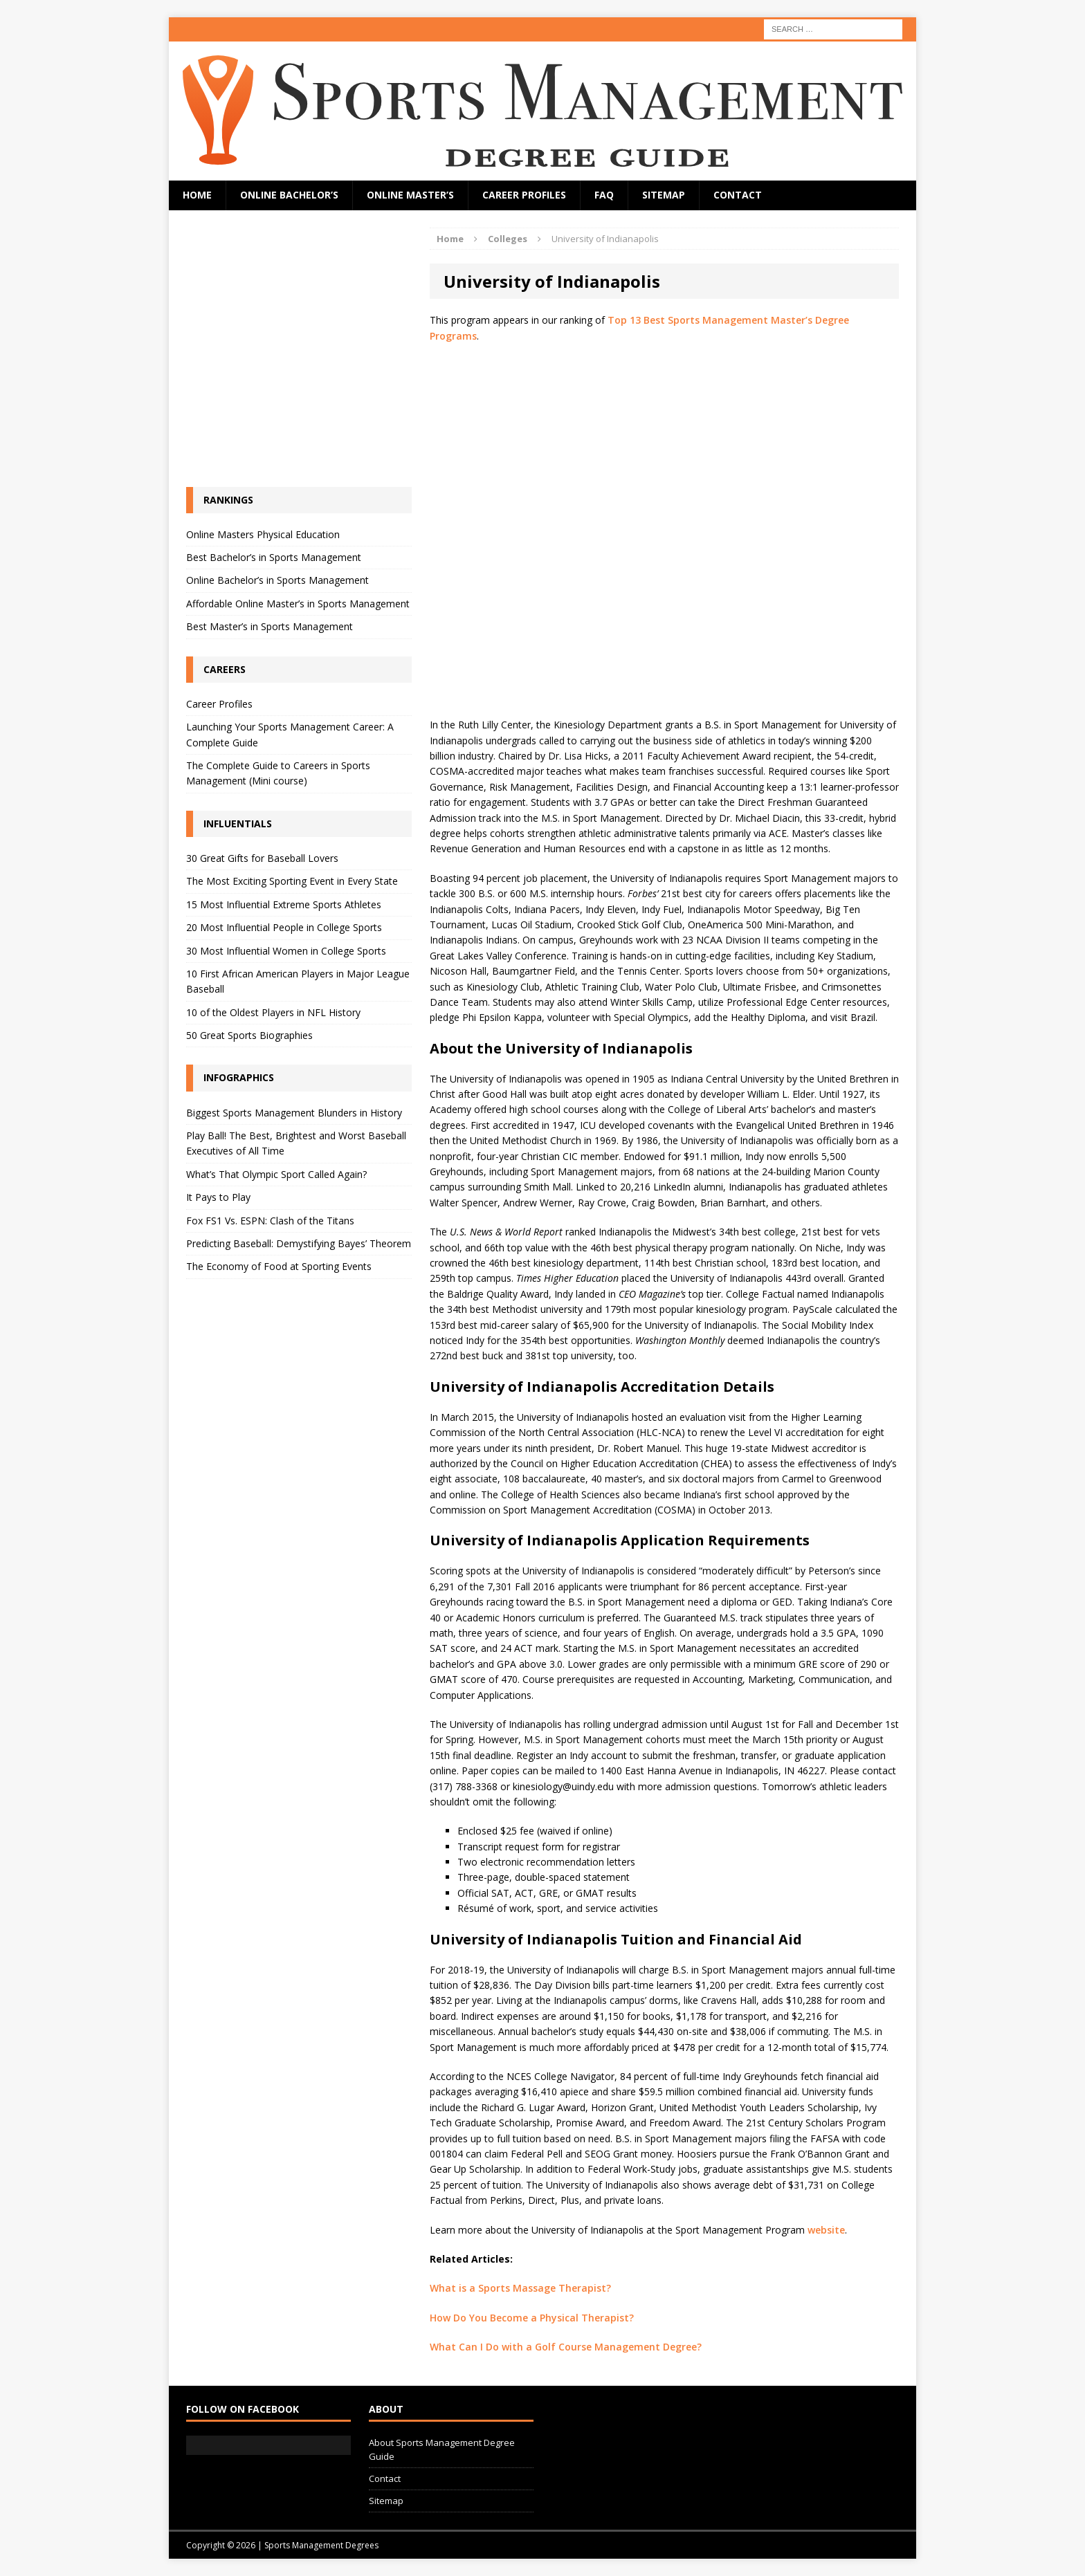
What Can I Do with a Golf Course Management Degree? (566, 2346)
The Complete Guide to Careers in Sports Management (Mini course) (278, 773)
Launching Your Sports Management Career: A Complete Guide (290, 734)
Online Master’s (410, 194)
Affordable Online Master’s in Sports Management (298, 603)
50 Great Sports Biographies (249, 1035)
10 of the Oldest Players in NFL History (273, 1012)
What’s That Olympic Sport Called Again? (276, 1174)
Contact (737, 194)
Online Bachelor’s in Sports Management (277, 580)
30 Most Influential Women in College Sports (286, 950)
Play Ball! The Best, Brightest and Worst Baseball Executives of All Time (296, 1143)
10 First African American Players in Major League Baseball (298, 981)
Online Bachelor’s (289, 194)
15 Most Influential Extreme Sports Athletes (283, 904)
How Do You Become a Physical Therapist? (532, 2317)
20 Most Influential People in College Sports (284, 927)
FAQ (604, 194)
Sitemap (663, 194)
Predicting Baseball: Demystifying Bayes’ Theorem (298, 1243)
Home (197, 194)
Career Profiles (524, 194)
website (826, 2229)
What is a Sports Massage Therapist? (520, 2287)
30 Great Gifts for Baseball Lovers (262, 858)
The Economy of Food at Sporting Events (279, 1266)
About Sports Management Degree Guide (442, 2449)
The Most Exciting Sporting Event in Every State (292, 880)
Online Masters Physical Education (263, 534)
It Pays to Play (218, 1197)
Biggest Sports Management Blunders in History (294, 1112)
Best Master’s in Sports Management (269, 626)
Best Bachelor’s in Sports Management (273, 557)
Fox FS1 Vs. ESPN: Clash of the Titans (270, 1220)
